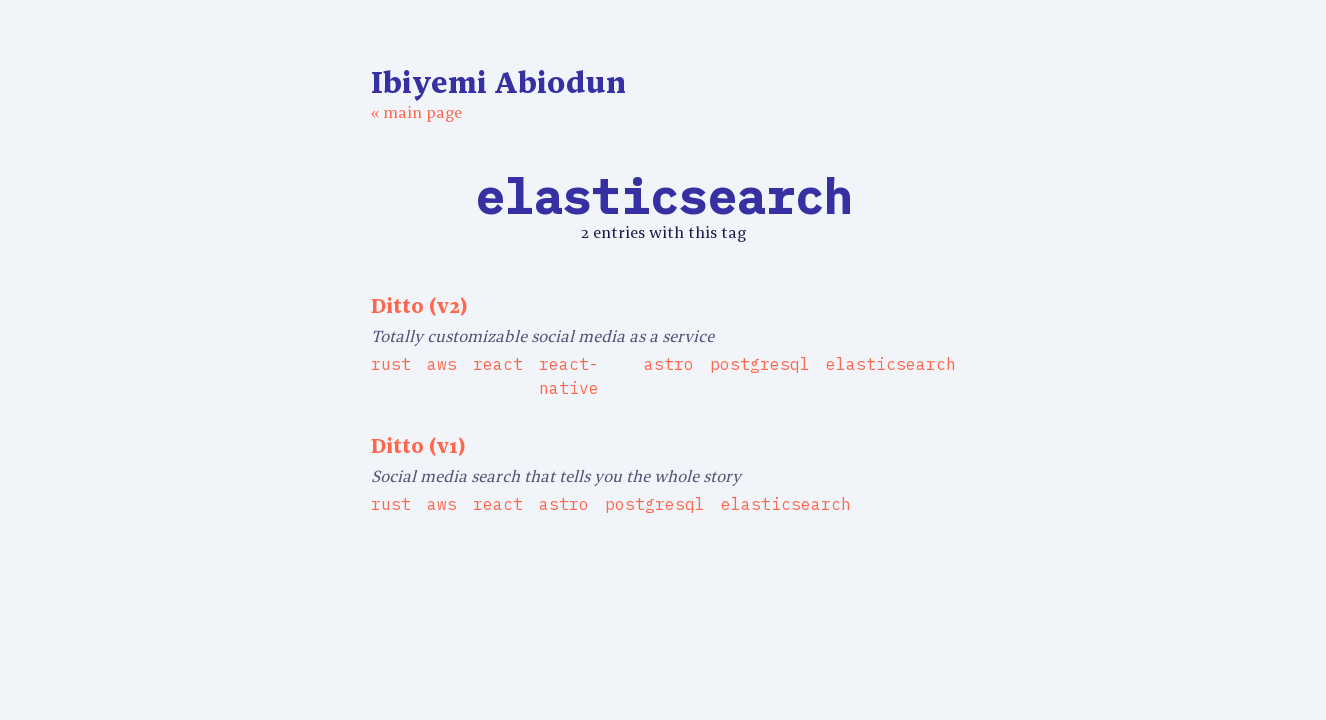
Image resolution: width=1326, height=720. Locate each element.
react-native (569, 376)
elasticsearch (891, 364)
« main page (416, 112)
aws (442, 364)
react (498, 364)
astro (669, 364)
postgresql (760, 364)
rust (391, 364)
